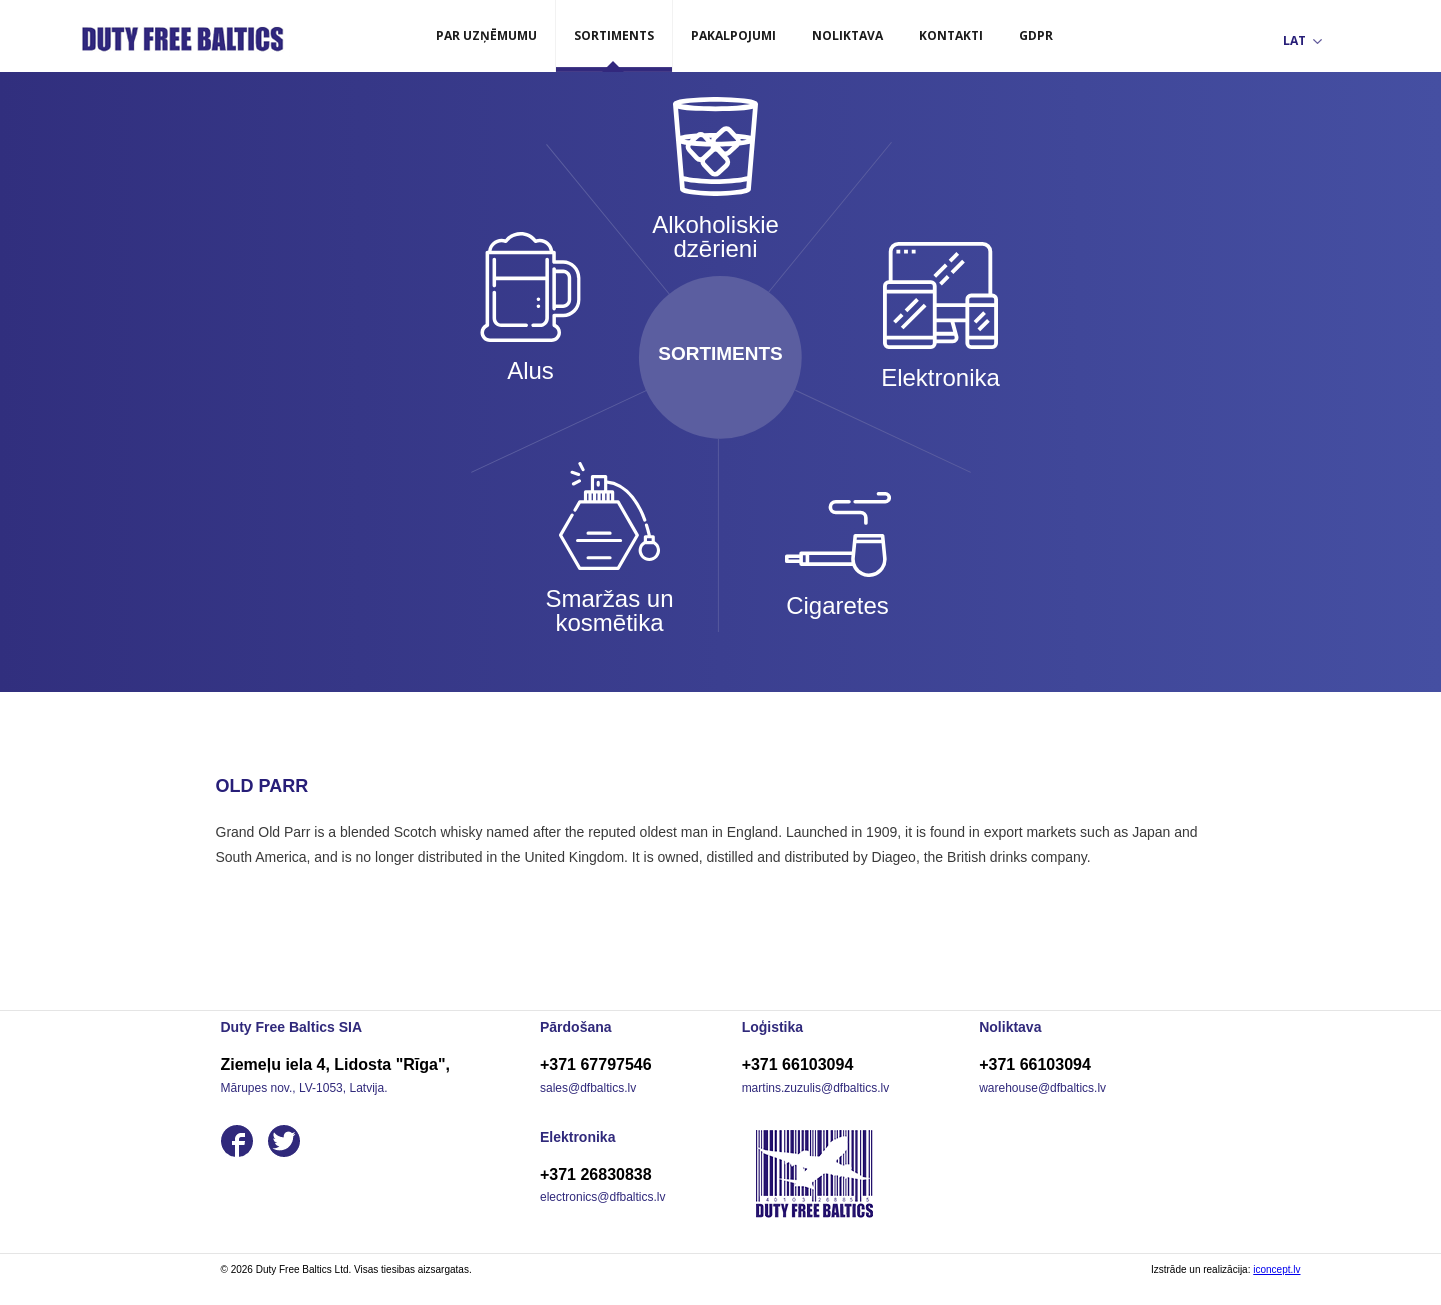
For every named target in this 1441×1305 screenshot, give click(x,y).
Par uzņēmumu (486, 35)
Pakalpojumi (733, 35)
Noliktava (847, 35)
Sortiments (614, 35)
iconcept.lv (1276, 1269)
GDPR (1036, 35)
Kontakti (951, 35)
